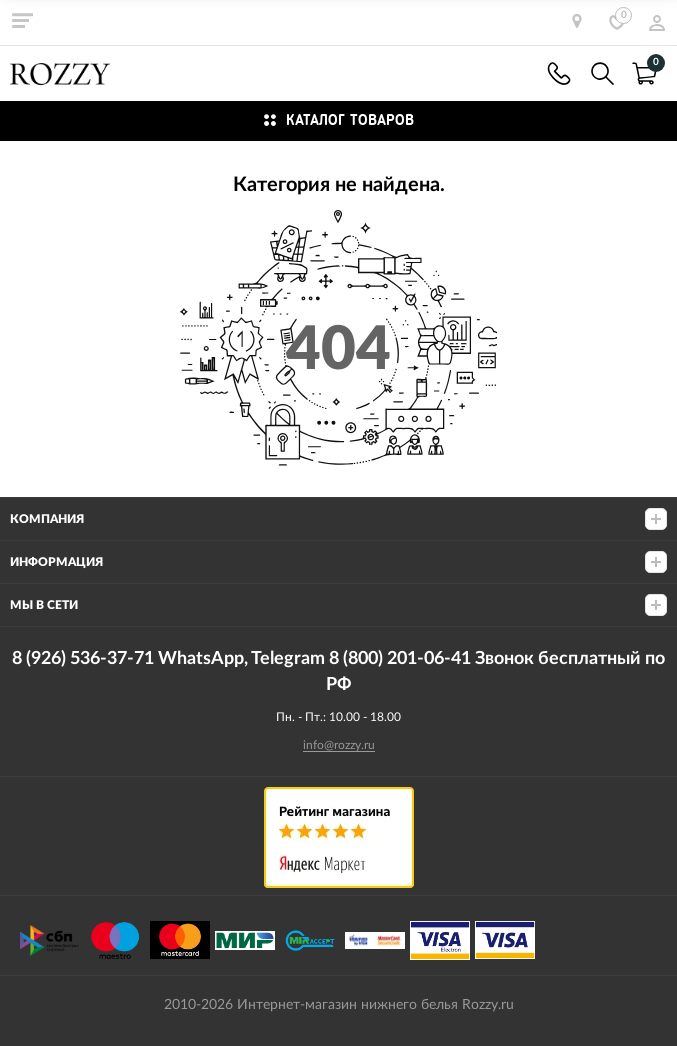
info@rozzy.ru (339, 745)
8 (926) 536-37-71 (559, 73)
